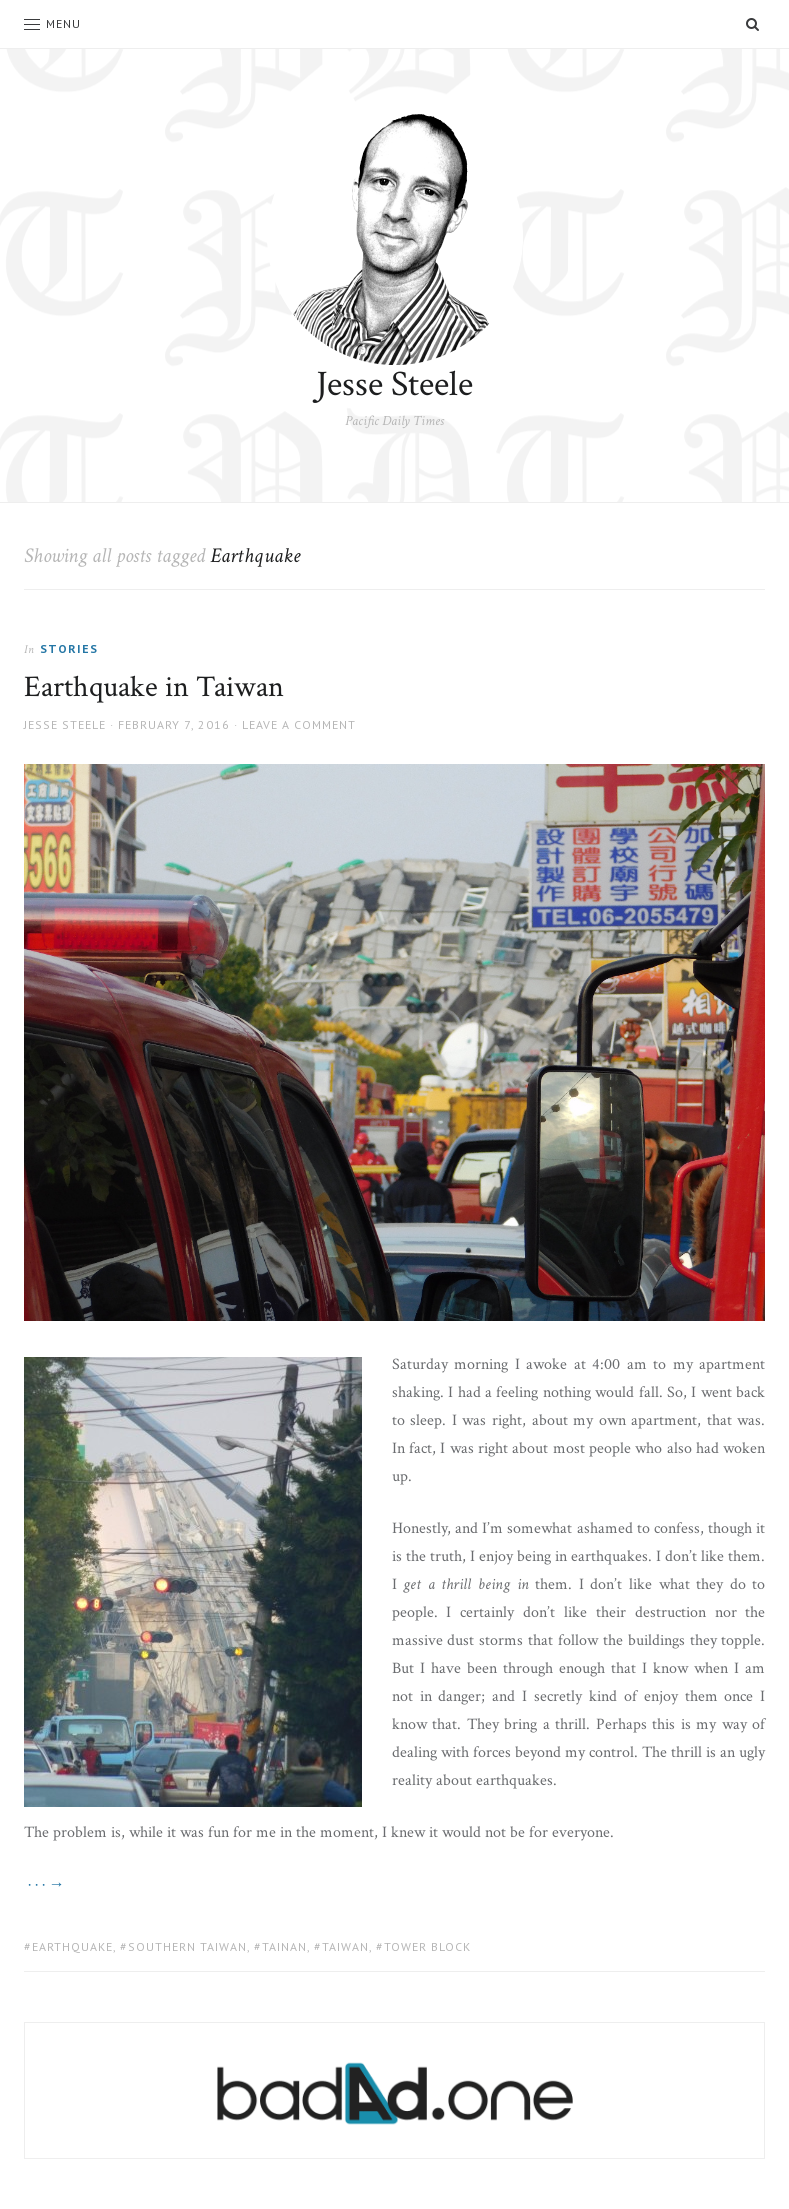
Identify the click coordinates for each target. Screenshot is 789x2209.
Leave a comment (299, 724)
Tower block (427, 1946)
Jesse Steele (394, 384)
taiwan (345, 1946)
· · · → (44, 1884)
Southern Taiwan (187, 1946)
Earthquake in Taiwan (154, 687)
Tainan (284, 1946)
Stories (69, 648)
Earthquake (72, 1946)
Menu (52, 23)
